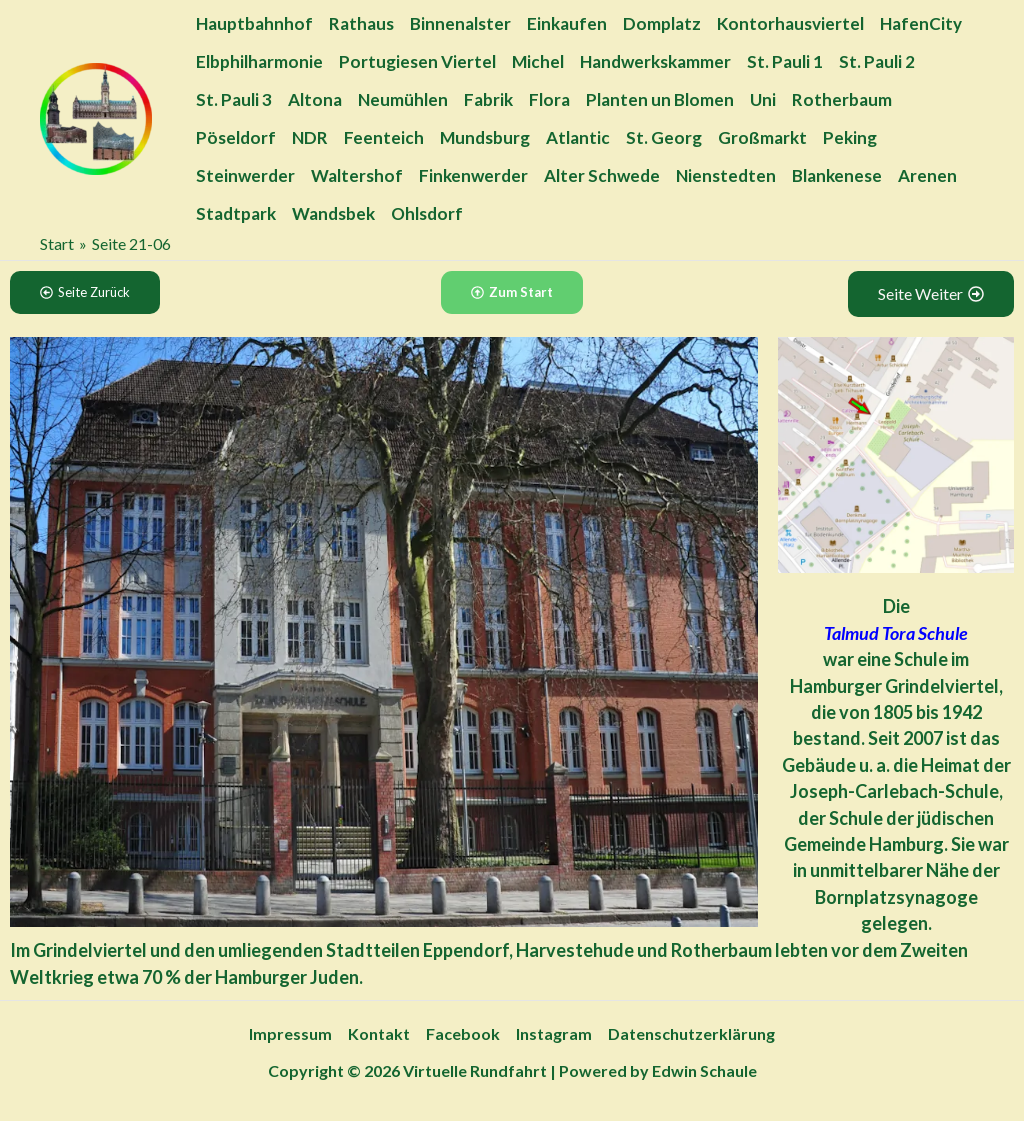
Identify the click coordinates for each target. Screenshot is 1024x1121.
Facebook (463, 1033)
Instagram (554, 1033)
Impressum (290, 1033)
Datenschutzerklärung (691, 1033)
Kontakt (379, 1033)
